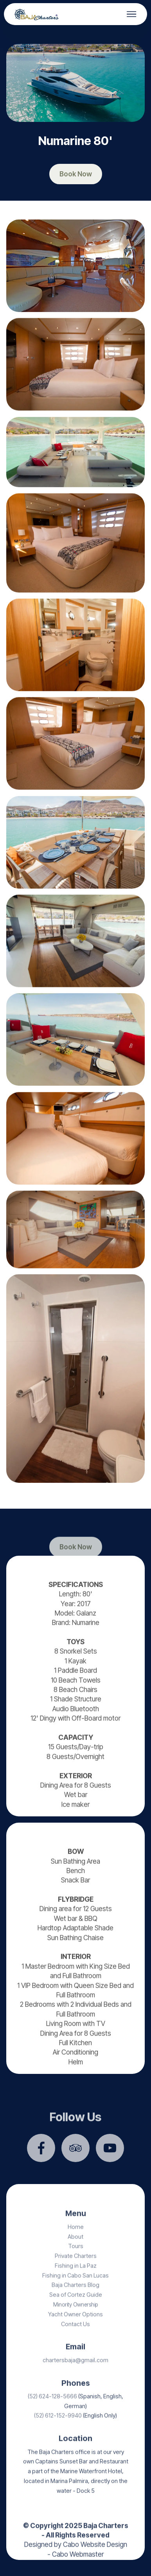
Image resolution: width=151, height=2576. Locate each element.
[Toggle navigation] (132, 14)
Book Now (75, 174)
